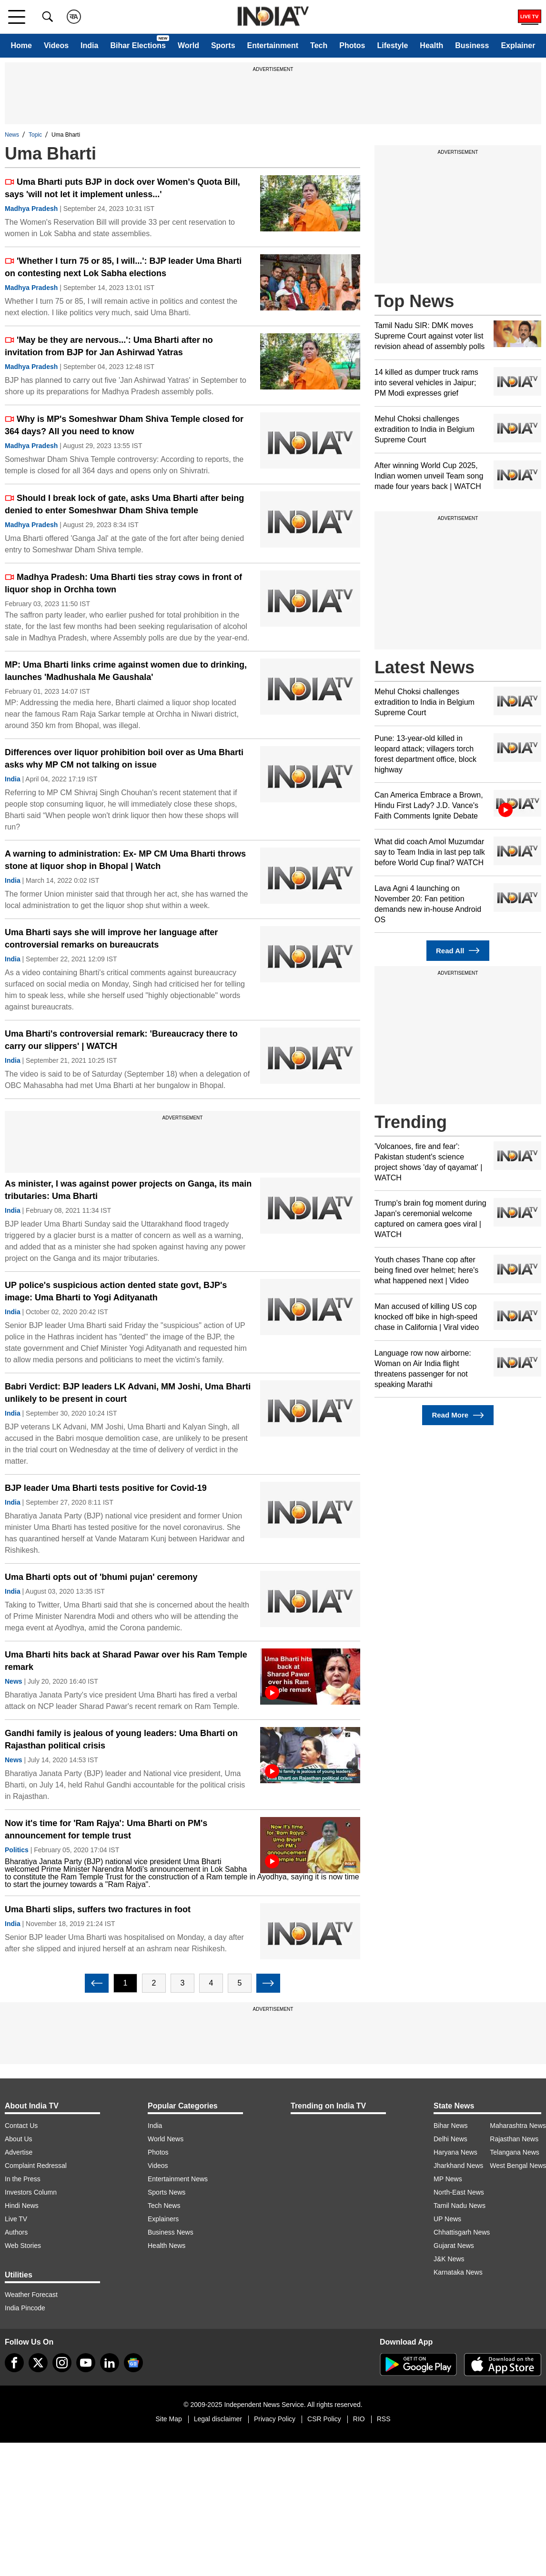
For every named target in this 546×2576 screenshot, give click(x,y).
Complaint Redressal (36, 2165)
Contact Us (21, 2125)
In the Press (22, 2179)
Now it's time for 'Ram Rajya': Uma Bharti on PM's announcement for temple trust (106, 1829)
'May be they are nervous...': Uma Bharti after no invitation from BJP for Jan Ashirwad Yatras (109, 346)
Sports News (166, 2192)
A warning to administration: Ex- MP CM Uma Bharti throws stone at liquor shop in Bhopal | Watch (125, 860)
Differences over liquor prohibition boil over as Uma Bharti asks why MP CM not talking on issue (124, 758)
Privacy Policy (274, 2419)
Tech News (164, 2205)
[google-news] (133, 2362)
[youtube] (85, 2362)
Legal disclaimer (218, 2419)
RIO (359, 2419)
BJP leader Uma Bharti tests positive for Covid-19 (106, 1488)
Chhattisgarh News (462, 2232)
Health (431, 45)
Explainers (163, 2219)
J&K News (449, 2259)
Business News (170, 2232)
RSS (384, 2419)
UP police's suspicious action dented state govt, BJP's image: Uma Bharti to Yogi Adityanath (116, 1291)
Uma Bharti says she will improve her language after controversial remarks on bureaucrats (111, 938)
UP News (447, 2219)
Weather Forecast (31, 2294)
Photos (352, 45)
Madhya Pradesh (31, 208)
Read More (458, 1415)
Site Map (168, 2419)
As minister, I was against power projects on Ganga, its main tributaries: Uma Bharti (128, 1190)
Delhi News (450, 2139)
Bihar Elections (137, 45)
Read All (458, 950)
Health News (166, 2245)
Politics (17, 1850)
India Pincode (25, 2308)
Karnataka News (458, 2272)
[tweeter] (38, 2362)
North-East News (459, 2192)
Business (472, 45)
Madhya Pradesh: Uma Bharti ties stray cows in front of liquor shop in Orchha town (123, 583)
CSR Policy (324, 2419)
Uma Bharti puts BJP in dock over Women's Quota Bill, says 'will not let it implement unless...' (122, 188)
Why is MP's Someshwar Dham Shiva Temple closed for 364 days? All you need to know (124, 425)
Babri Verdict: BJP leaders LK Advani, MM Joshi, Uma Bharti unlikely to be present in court (128, 1393)
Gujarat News (454, 2245)
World (188, 45)
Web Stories (23, 2245)
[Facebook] (14, 2362)
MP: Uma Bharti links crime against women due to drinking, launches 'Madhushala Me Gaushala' (126, 671)
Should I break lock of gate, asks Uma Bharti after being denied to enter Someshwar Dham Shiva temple (124, 504)
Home (20, 45)
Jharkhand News (458, 2165)
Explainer (518, 45)
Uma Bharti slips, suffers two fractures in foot (98, 1909)
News (12, 134)
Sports (223, 45)
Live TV (16, 2219)
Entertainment (273, 45)
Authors (16, 2232)
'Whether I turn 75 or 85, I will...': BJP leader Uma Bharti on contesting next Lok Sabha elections (123, 267)
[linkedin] (109, 2362)
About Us (18, 2139)
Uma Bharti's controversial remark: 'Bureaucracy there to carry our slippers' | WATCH (121, 1040)
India (89, 45)
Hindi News (22, 2205)
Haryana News (455, 2152)
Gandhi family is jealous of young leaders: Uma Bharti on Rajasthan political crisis (121, 1739)
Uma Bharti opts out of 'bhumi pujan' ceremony (101, 1577)
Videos (56, 45)
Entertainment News (178, 2179)
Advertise (18, 2152)
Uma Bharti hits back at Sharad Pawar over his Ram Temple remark (126, 1661)
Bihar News (451, 2125)
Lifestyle (392, 45)
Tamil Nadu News (459, 2205)
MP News (448, 2179)
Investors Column (31, 2192)
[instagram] (61, 2362)
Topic (35, 134)
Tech (318, 45)
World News (165, 2139)
